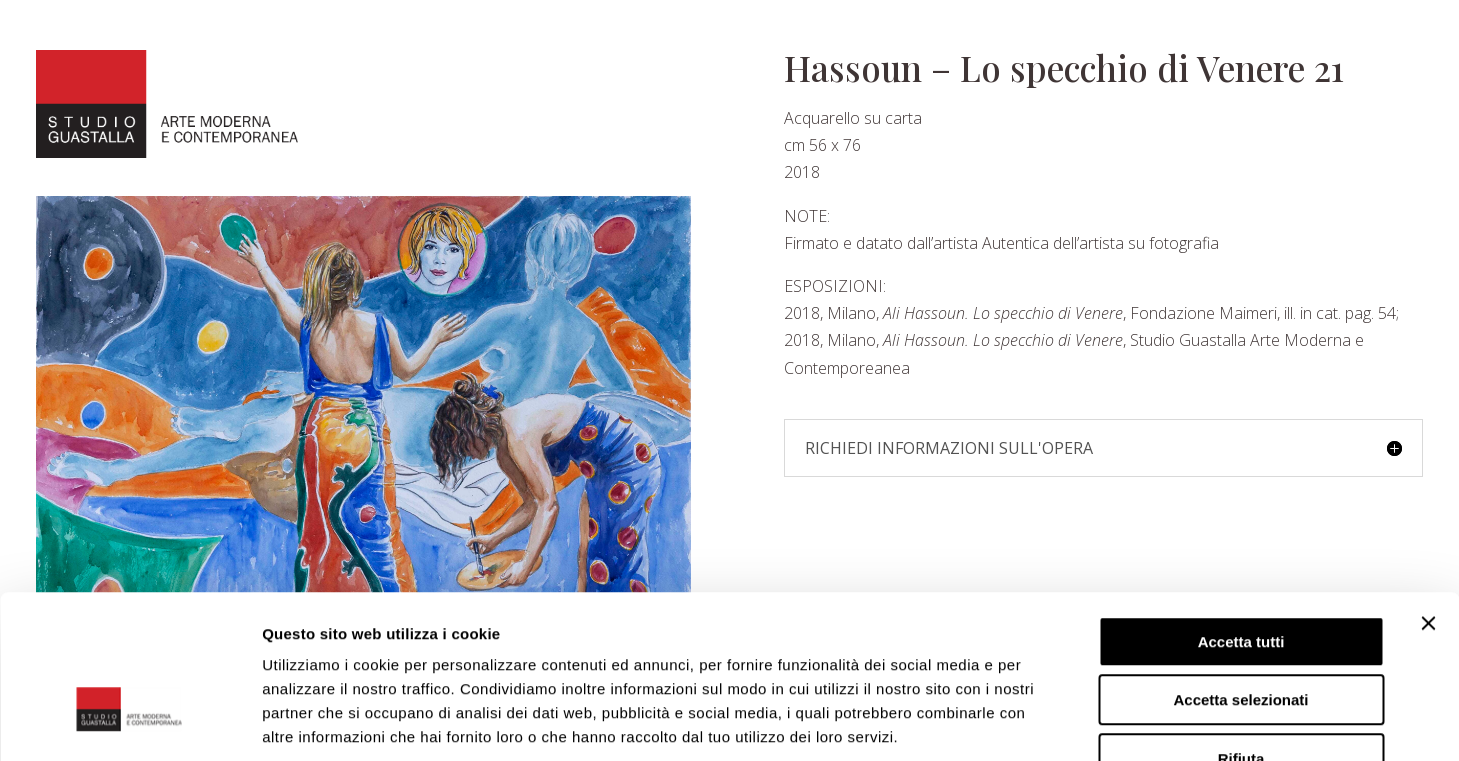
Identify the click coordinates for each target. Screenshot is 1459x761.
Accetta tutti (1241, 516)
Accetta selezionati (1240, 575)
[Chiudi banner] (1428, 498)
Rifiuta (1241, 633)
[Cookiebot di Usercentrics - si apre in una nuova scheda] (129, 722)
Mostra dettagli (1052, 721)
